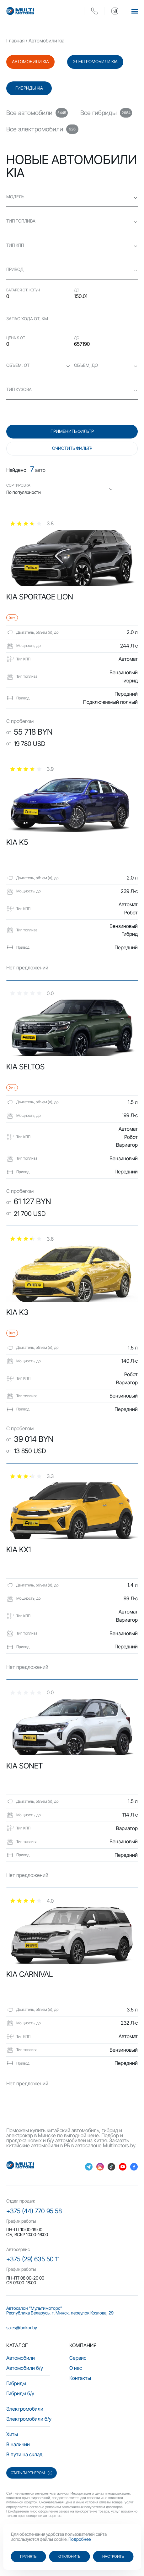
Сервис (77, 2357)
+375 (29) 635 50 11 (33, 2259)
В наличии (18, 2444)
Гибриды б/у (20, 2393)
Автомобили (20, 2357)
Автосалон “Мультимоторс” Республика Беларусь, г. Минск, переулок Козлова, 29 (60, 2310)
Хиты (12, 2434)
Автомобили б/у (24, 2367)
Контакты (80, 2377)
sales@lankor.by (21, 2327)
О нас (75, 2367)
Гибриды (16, 2383)
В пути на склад (24, 2454)
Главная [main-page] (15, 40)
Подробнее (79, 2539)
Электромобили (24, 2408)
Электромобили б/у (28, 2418)
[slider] (31, 523)
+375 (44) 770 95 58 (34, 2211)
